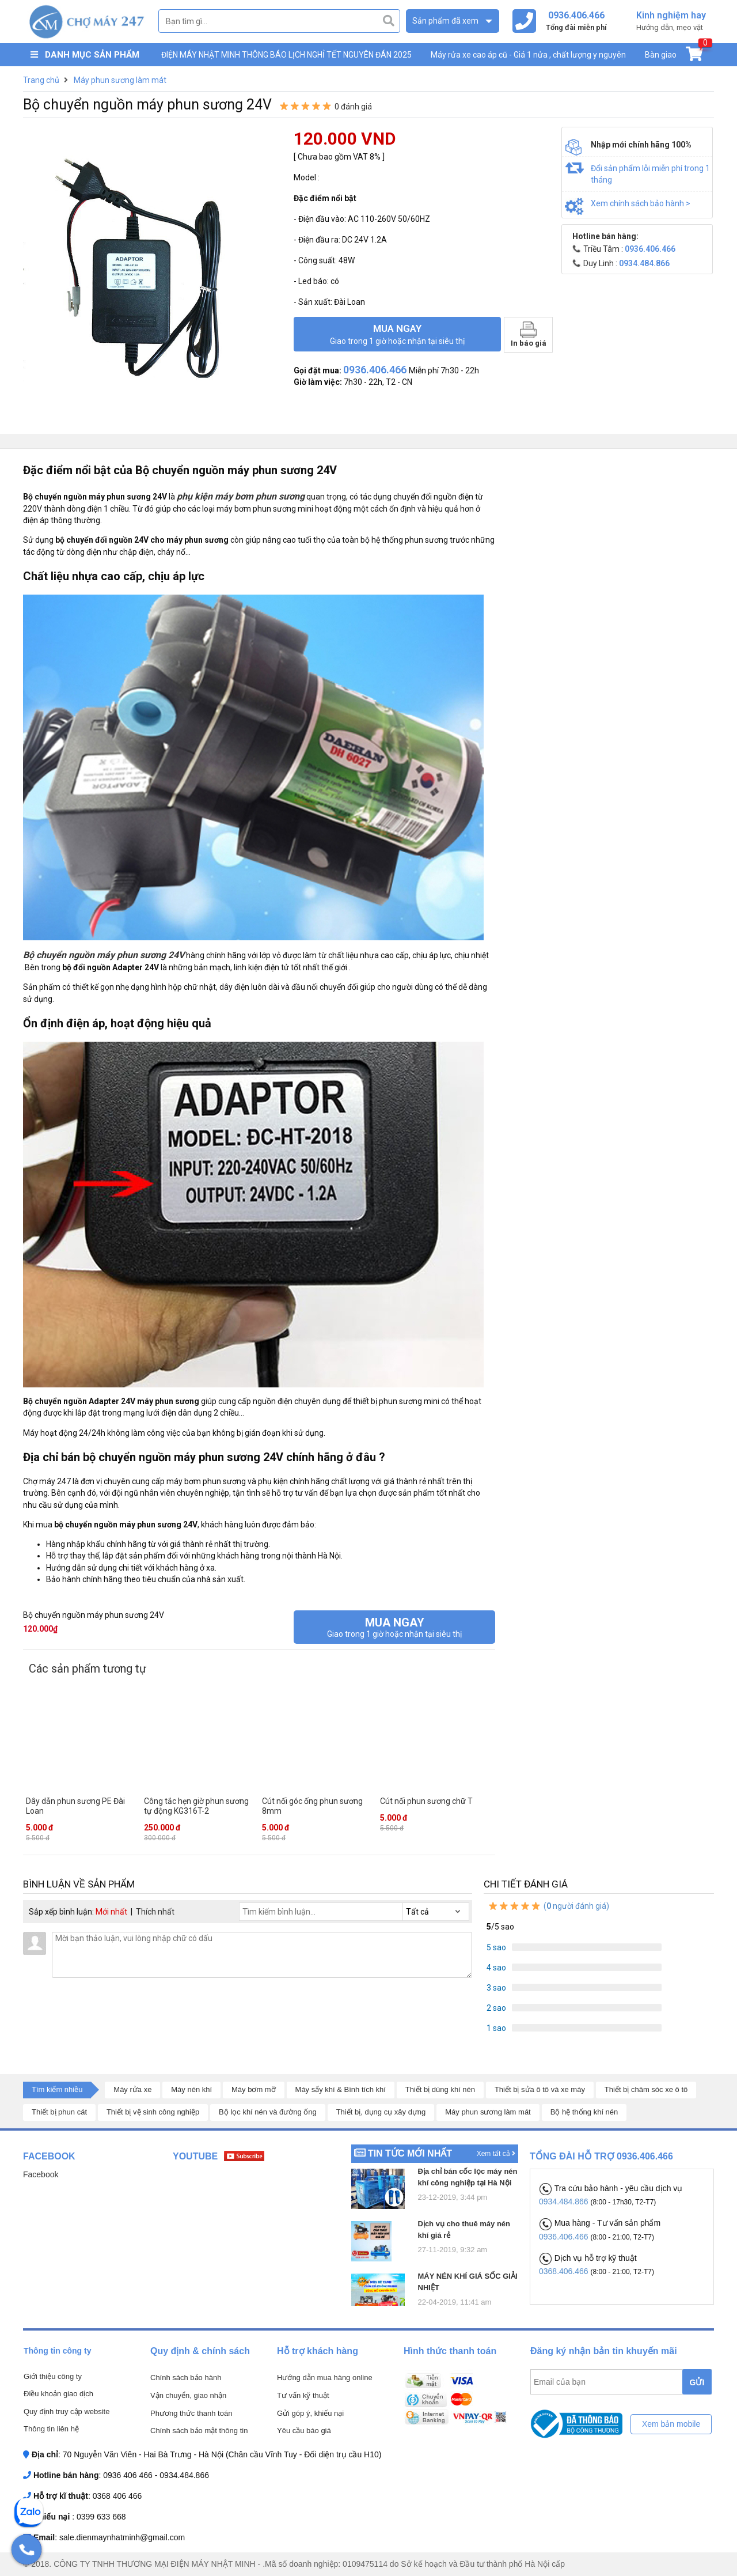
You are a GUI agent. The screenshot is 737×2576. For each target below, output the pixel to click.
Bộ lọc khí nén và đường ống (268, 2112)
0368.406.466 (565, 2271)
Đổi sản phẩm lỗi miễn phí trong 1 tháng (650, 174)
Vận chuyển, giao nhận (188, 2395)
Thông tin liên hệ (51, 2428)
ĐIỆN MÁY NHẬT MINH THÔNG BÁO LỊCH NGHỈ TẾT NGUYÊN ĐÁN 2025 (286, 54)
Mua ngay (397, 334)
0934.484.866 (565, 2201)
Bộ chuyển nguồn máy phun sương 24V (103, 955)
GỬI (697, 2382)
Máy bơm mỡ (253, 2089)
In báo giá (528, 334)
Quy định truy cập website (66, 2411)
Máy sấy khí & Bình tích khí (340, 2089)
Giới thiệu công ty (53, 2376)
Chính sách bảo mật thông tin (199, 2430)
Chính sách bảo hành (185, 2377)
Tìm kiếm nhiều (57, 2089)
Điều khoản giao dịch (58, 2393)
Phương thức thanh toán (191, 2413)
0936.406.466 (565, 2236)
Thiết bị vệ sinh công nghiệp (153, 2112)
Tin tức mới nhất (410, 2153)
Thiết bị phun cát (59, 2112)
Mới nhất (111, 1911)
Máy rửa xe (132, 2089)
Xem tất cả (496, 2154)
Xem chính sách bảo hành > (640, 203)
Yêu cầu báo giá (304, 2430)
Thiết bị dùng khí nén (440, 2089)
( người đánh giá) (548, 1906)
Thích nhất (155, 1911)
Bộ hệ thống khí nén (584, 2112)
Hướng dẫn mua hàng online (325, 2377)
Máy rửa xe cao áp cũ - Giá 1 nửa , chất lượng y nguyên (528, 54)
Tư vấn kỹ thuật (303, 2395)
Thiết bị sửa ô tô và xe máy (540, 2089)
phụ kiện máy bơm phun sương (241, 496)
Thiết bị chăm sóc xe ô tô (646, 2089)
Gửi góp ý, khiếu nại (310, 2413)
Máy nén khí (191, 2089)
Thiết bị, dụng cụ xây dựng (381, 2112)
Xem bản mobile (671, 2424)
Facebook (40, 2174)
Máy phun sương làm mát (488, 2112)
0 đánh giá (353, 106)
